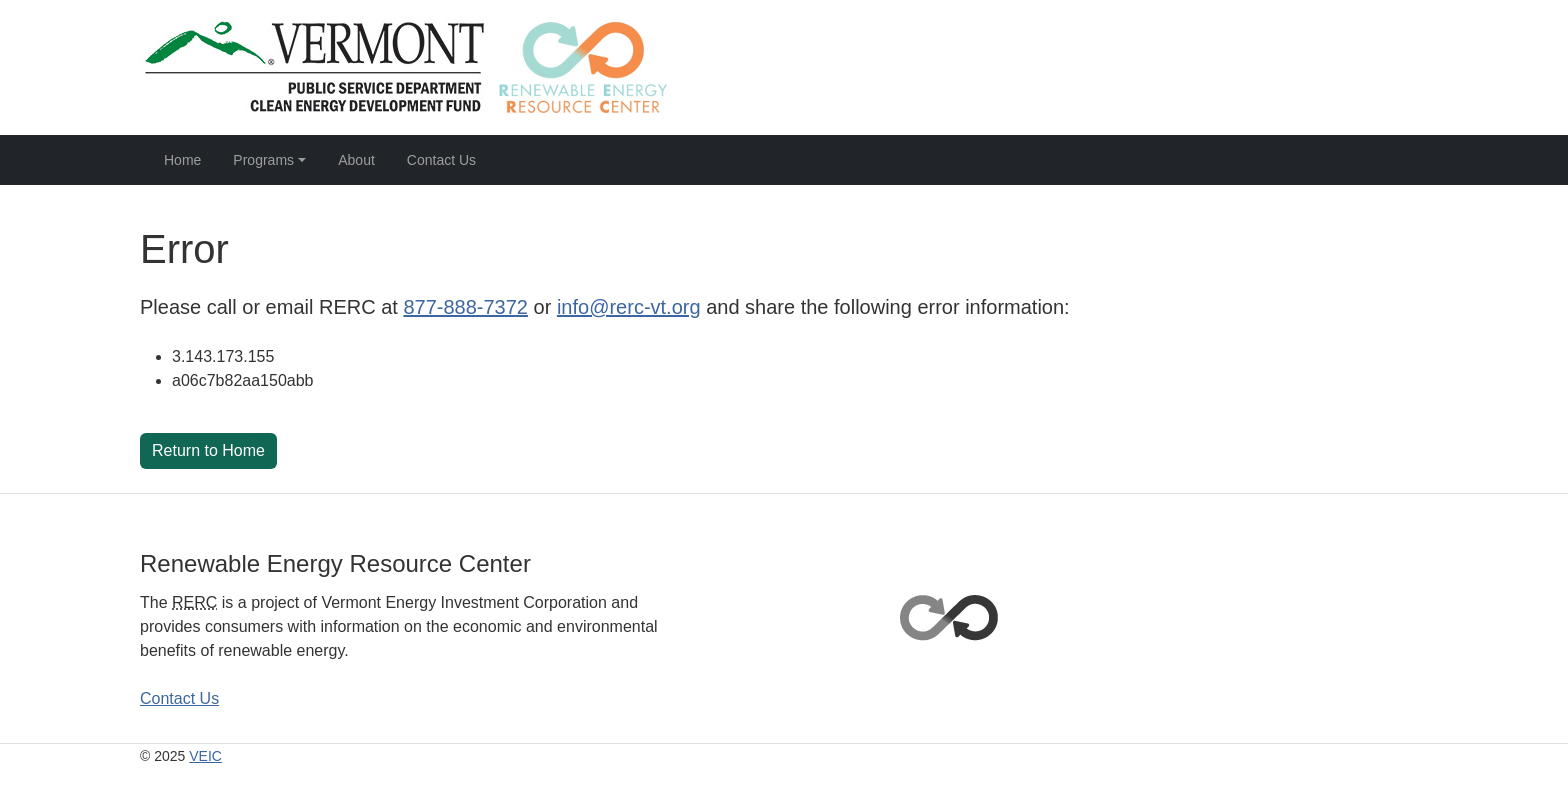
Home (182, 160)
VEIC (205, 756)
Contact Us (441, 160)
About (356, 160)
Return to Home (208, 450)
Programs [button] (263, 160)
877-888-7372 (465, 307)
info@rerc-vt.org (629, 307)
